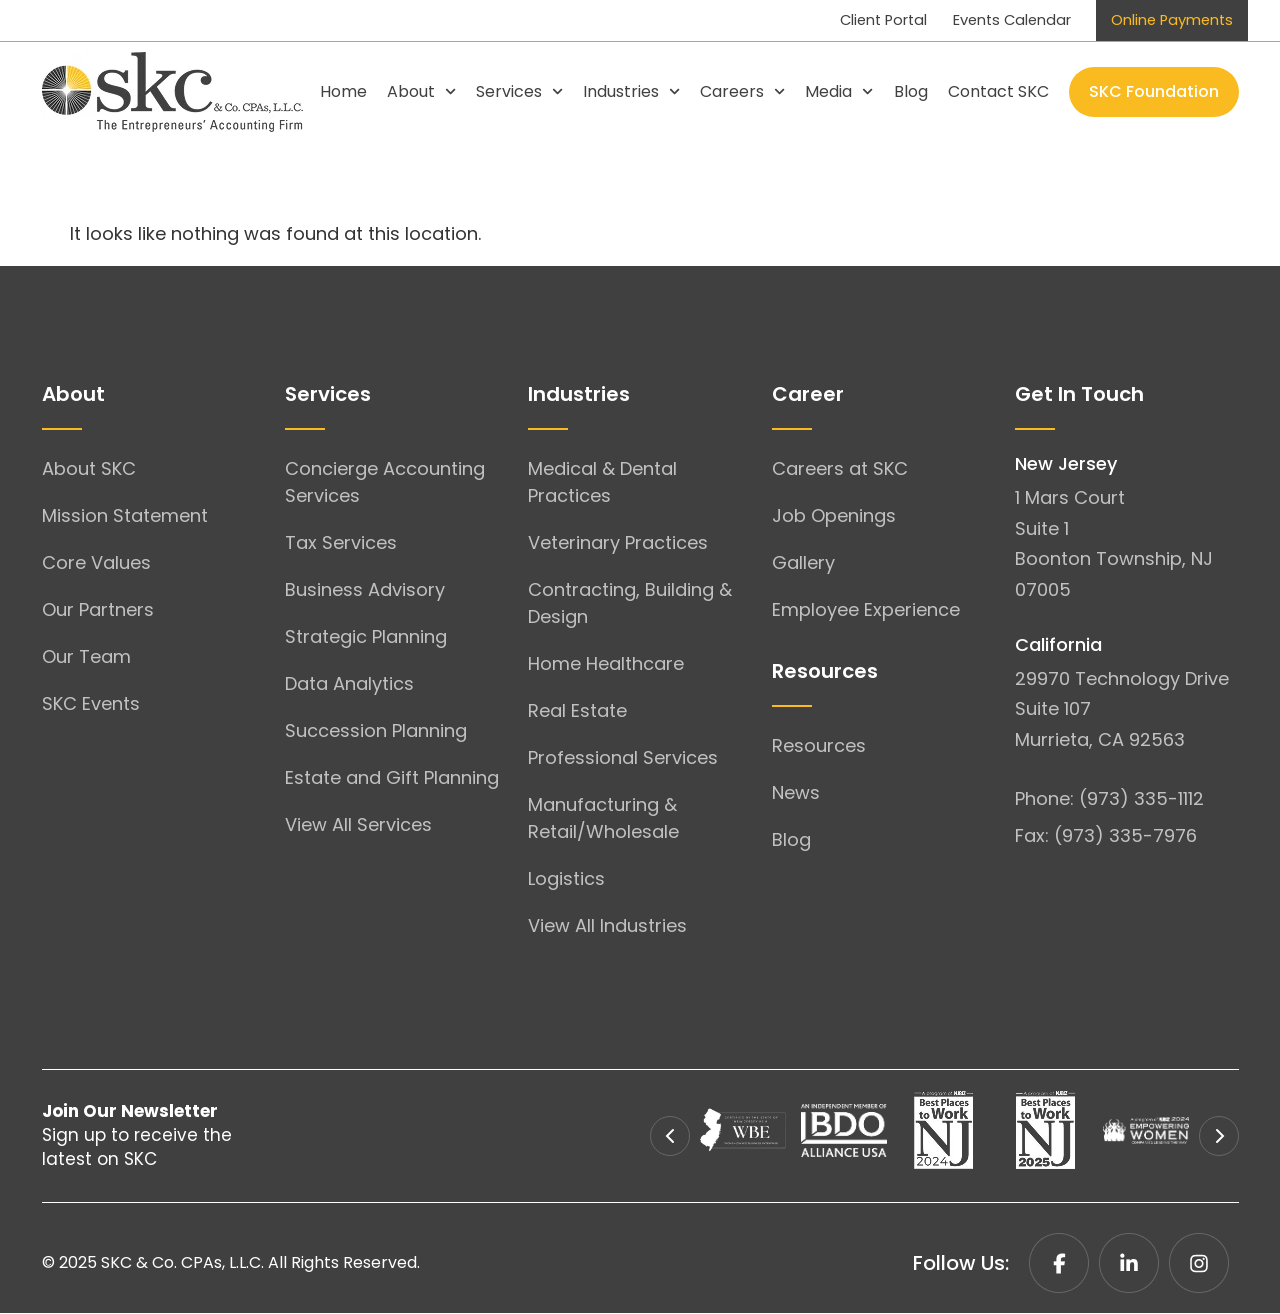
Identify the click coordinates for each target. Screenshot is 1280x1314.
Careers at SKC (840, 469)
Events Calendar (989, 20)
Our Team (86, 657)
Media (839, 92)
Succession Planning (376, 731)
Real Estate (577, 711)
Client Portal (845, 20)
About (421, 92)
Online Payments (1166, 20)
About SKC (89, 469)
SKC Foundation (1154, 92)
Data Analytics (349, 684)
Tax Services (341, 543)
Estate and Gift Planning (392, 778)
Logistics (566, 879)
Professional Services (623, 758)
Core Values (96, 563)
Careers (742, 92)
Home (343, 92)
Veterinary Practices (618, 543)
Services (519, 92)
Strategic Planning (366, 637)
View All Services (358, 825)
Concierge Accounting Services (385, 483)
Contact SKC (998, 92)
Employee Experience (866, 610)
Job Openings (834, 516)
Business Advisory (365, 590)
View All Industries (607, 926)
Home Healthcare (606, 664)
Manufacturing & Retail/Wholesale (603, 819)
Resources (819, 746)
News (796, 793)
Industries (631, 92)
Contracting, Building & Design (630, 604)
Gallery (803, 563)
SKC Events (91, 704)
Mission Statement (125, 516)
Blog (911, 92)
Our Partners (98, 610)
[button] (670, 1137)
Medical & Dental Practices (602, 483)
